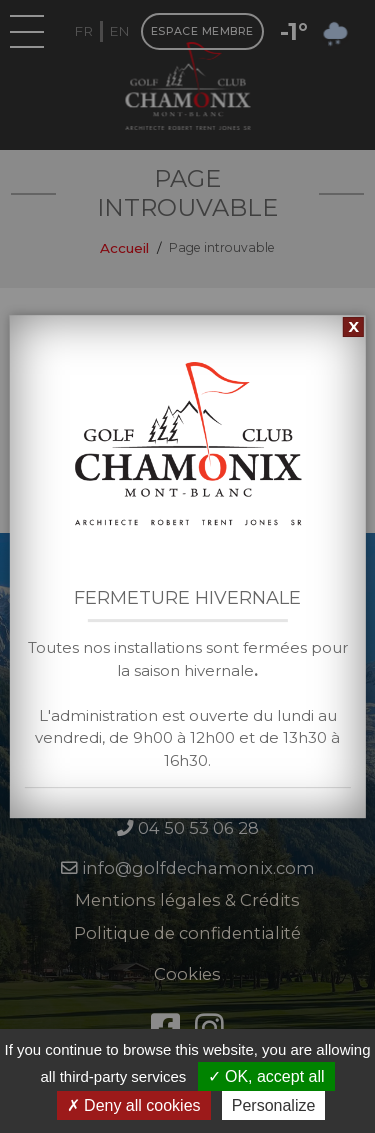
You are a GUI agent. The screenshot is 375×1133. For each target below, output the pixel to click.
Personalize (274, 1105)
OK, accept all (266, 1076)
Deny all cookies (134, 1105)
